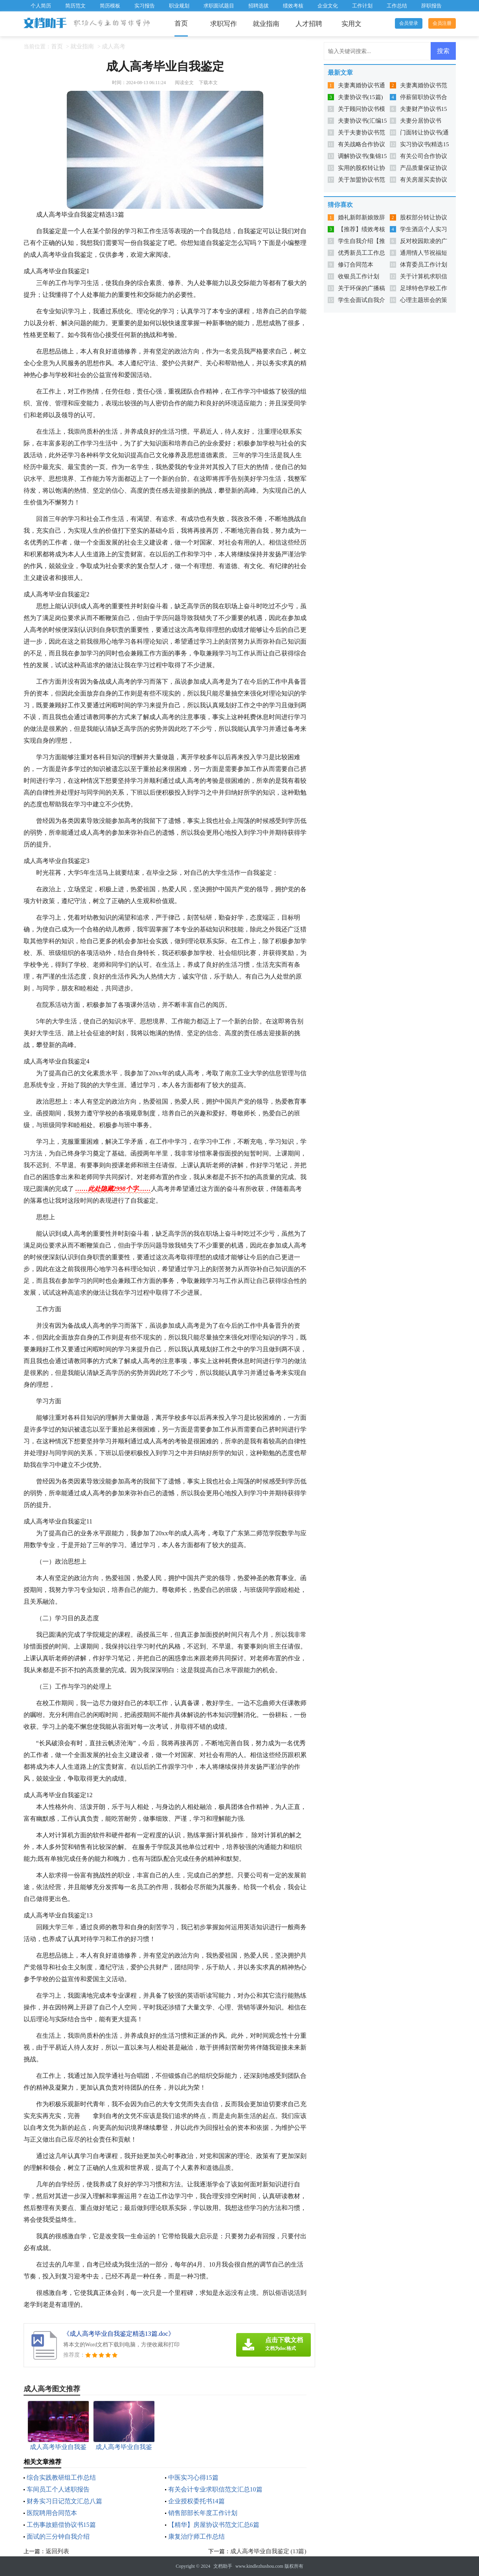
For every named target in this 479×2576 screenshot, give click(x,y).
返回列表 (57, 2551)
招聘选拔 (258, 6)
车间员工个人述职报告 (58, 2489)
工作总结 (397, 6)
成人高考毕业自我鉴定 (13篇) (268, 2551)
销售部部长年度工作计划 (202, 2513)
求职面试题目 (219, 6)
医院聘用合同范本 (52, 2513)
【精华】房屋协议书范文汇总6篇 (213, 2524)
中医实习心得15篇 (193, 2477)
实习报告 (144, 6)
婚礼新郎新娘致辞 (361, 217)
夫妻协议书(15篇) (360, 97)
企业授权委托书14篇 (196, 2501)
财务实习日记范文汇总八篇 (64, 2501)
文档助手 (222, 2566)
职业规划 (179, 6)
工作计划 (362, 6)
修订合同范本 (355, 264)
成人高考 (113, 46)
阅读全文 (184, 82)
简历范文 (75, 6)
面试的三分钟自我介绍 (58, 2536)
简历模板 (110, 6)
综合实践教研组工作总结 (61, 2477)
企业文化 (327, 6)
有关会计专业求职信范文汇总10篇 (215, 2489)
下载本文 (208, 82)
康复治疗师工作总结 (196, 2536)
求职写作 (223, 24)
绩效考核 (293, 6)
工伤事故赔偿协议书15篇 (61, 2524)
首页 (181, 23)
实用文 (351, 24)
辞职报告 (431, 6)
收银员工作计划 (358, 276)
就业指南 (266, 24)
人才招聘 (308, 24)
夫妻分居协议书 (420, 121)
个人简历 (41, 6)
